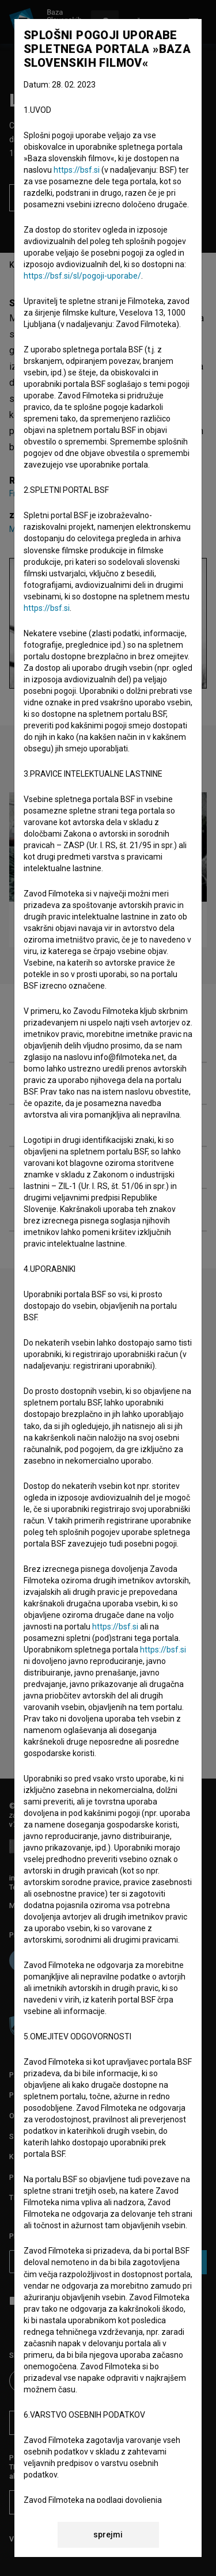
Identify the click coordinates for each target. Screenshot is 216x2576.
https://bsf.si (77, 169)
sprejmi (108, 2534)
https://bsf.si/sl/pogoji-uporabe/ (82, 275)
